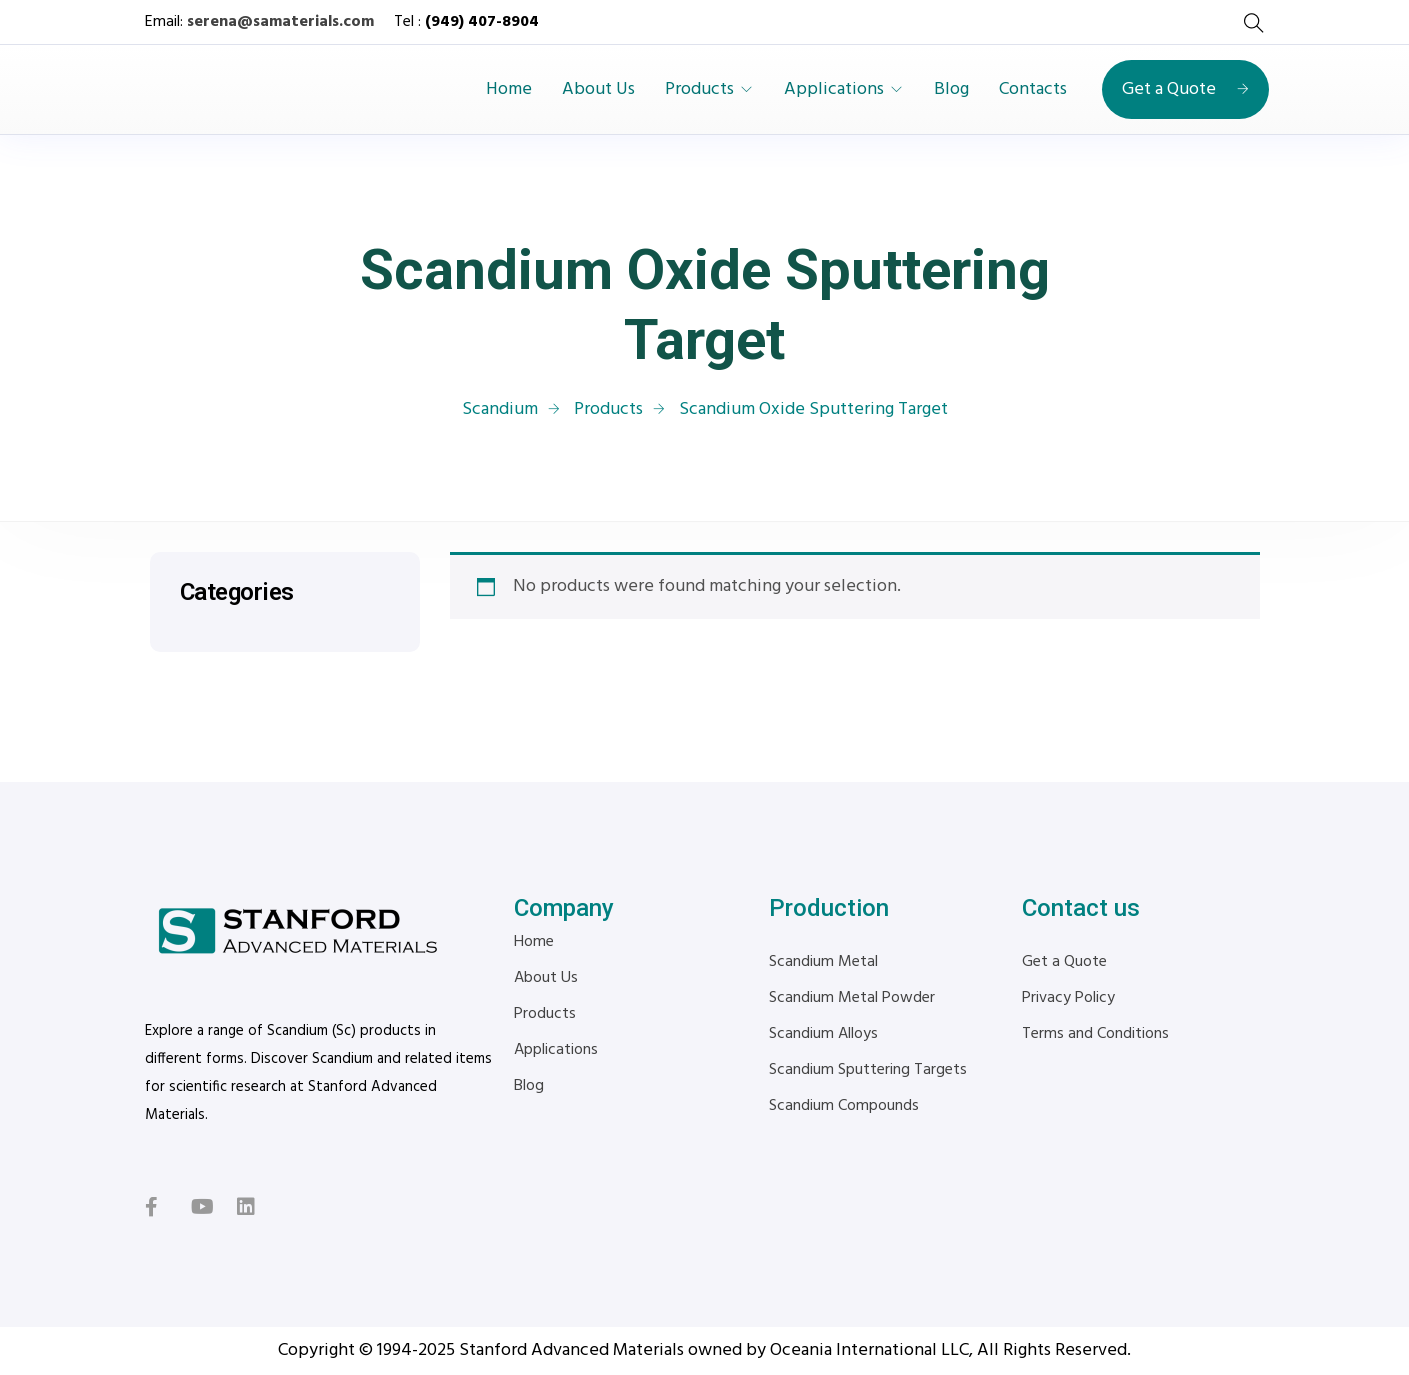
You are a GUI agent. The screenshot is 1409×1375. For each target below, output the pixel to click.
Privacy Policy (1068, 998)
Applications (834, 90)
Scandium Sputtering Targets (868, 1070)
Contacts (1033, 90)
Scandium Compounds (844, 1106)
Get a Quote (1185, 89)
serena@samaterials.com (280, 22)
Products (699, 90)
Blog (951, 90)
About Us (598, 90)
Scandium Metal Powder (852, 998)
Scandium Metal (823, 962)
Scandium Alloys (823, 1034)
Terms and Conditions (1095, 1034)
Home (509, 90)
